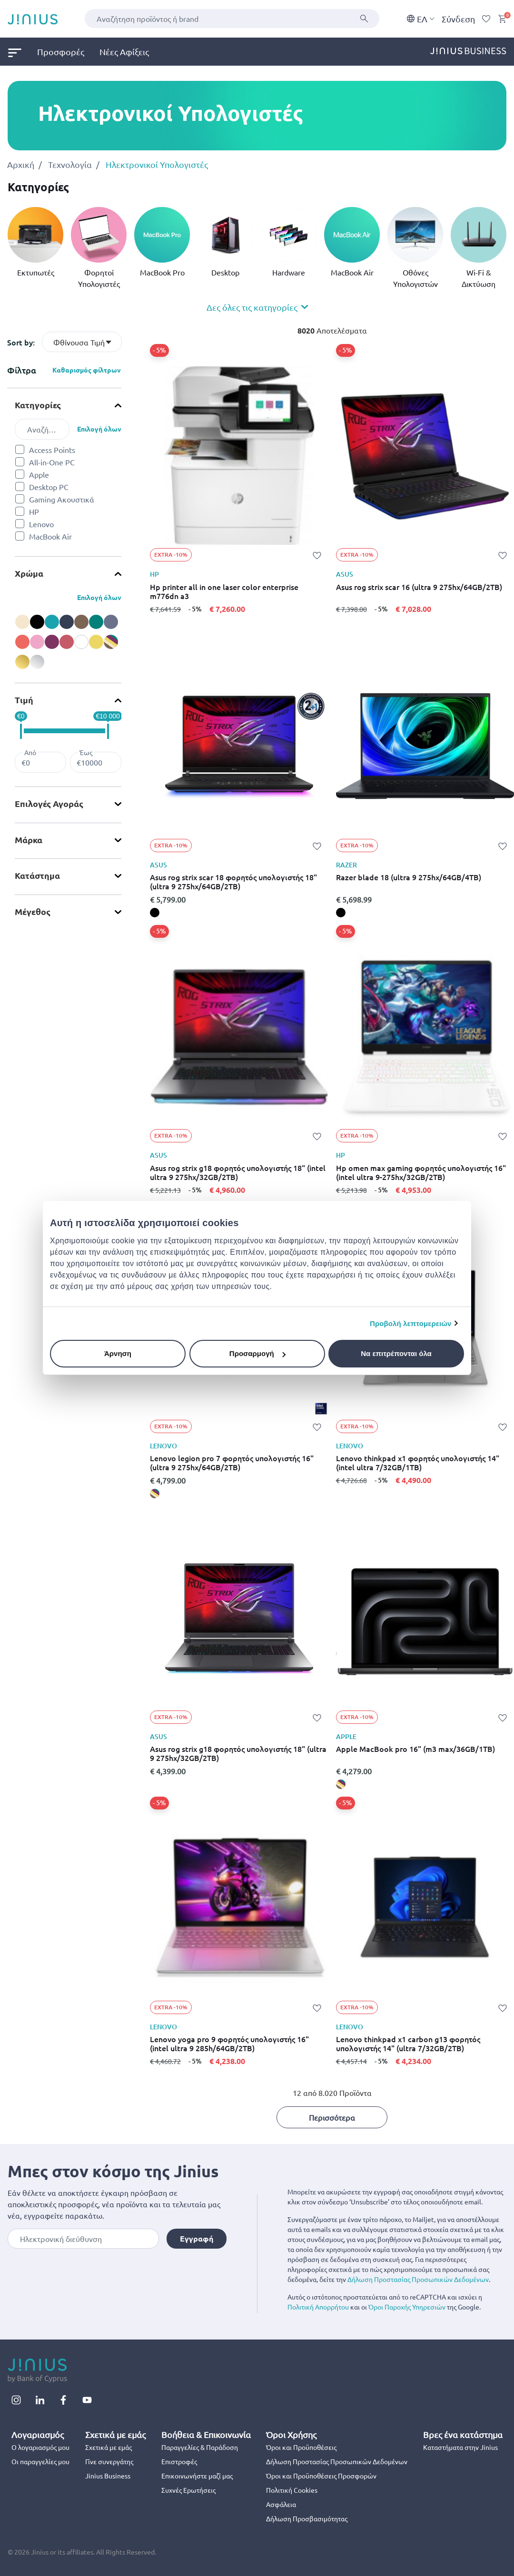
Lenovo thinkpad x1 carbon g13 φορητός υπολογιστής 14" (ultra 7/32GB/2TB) (408, 2044)
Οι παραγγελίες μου (40, 2461)
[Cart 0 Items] (502, 18)
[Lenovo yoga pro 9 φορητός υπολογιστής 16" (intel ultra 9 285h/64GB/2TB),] (154, 2074)
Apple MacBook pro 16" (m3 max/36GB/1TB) (415, 1749)
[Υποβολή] (364, 18)
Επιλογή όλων (99, 428)
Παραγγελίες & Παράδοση (199, 2447)
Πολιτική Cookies (291, 2490)
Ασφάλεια (281, 2504)
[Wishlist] (486, 18)
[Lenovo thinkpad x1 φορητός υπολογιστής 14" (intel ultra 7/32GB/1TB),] (341, 1493)
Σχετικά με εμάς (108, 2447)
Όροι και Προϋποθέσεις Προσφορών (321, 2475)
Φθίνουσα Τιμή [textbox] (79, 342)
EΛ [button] (420, 19)
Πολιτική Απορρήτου (318, 2306)
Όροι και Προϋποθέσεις (301, 2447)
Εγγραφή (196, 2238)
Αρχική (20, 164)
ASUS (344, 574)
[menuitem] (22, 52)
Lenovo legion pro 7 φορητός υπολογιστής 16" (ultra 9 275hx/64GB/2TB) (232, 1463)
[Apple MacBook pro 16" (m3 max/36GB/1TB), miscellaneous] (341, 1784)
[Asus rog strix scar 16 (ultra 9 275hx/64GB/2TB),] (341, 622)
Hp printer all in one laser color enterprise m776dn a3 (224, 591)
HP (154, 574)
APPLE (346, 1736)
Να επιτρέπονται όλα (396, 1353)
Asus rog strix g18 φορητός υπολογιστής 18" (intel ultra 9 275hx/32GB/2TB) (238, 1172)
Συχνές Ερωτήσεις (188, 2490)
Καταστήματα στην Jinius (460, 2447)
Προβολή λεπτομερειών (411, 1323)
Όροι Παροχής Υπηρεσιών (406, 2306)
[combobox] (232, 18)
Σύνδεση (458, 19)
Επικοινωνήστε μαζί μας (197, 2475)
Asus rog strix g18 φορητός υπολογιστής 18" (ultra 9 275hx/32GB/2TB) (238, 1753)
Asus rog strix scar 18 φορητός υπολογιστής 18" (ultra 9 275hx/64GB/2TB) (233, 882)
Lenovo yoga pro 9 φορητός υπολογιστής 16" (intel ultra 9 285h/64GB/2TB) (229, 2044)
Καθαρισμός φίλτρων (86, 369)
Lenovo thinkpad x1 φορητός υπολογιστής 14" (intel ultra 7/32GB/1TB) (417, 1463)
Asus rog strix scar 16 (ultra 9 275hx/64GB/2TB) (419, 587)
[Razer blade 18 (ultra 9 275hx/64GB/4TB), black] (341, 912)
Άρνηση (117, 1353)
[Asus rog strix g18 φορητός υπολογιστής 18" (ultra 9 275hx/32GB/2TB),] (154, 1784)
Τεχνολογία (70, 164)
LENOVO (163, 1446)
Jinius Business (107, 2475)
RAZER (346, 865)
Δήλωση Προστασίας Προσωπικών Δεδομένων (418, 2279)
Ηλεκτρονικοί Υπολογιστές (157, 164)
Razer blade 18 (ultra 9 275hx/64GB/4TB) (408, 877)
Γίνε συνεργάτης (109, 2461)
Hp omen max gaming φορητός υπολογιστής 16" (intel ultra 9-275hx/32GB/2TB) (421, 1172)
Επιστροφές (179, 2461)
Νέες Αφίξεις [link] (124, 52)
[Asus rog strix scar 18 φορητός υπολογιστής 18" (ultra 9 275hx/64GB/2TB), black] (154, 912)
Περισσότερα (332, 2117)
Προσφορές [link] (60, 52)
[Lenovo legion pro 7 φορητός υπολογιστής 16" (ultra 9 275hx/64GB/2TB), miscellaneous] (154, 1493)
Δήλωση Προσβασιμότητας (306, 2518)
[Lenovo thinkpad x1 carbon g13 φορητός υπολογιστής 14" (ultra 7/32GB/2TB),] (341, 2074)
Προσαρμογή (257, 1353)
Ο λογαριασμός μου (40, 2447)
